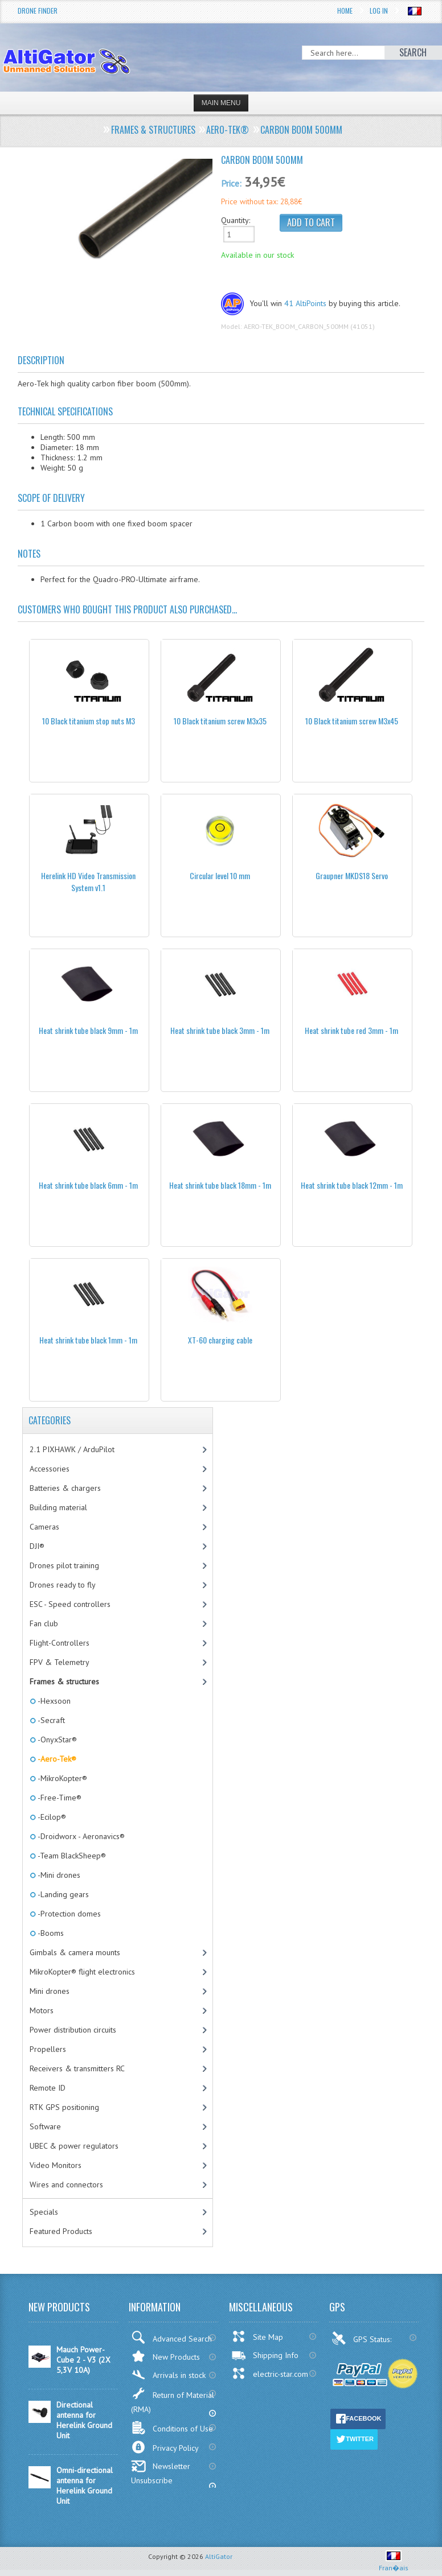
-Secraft (50, 1720)
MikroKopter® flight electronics (82, 1972)
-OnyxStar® (56, 1739)
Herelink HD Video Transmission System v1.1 (88, 881)
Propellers (48, 2049)
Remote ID (48, 2088)
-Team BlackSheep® (71, 1855)
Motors (42, 2010)
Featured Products (61, 2231)
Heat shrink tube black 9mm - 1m (88, 1030)
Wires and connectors (66, 2184)
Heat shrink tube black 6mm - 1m (88, 1185)
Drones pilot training (64, 1565)
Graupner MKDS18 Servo (352, 875)
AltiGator (218, 2556)
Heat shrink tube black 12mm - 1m (352, 1185)
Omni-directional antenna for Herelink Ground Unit (84, 2485)
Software (45, 2126)
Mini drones (49, 1991)
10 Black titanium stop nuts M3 (88, 721)
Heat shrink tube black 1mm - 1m (88, 1340)
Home (345, 10)
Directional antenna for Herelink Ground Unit (84, 2420)
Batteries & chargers (65, 1488)
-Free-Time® (58, 1797)
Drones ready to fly (63, 1585)
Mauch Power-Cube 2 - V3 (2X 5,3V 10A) (83, 2359)
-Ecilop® (51, 1817)
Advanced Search (171, 2337)
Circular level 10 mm (220, 875)
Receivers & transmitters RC (77, 2068)
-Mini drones (58, 1875)
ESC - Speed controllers (70, 1604)
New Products (165, 2356)
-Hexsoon (53, 1701)
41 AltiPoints (305, 303)
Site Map (257, 2336)
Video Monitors (55, 2165)
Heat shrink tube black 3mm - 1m (219, 1030)
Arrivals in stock (168, 2374)
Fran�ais (393, 2563)
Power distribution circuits (73, 2030)
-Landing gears (62, 1894)
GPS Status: (363, 2338)
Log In (379, 10)
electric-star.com (269, 2373)
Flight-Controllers (59, 1643)
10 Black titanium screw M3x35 (220, 721)
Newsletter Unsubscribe (160, 2473)
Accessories (49, 1469)
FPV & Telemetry (59, 1662)
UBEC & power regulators (74, 2146)
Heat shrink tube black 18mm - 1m (220, 1185)
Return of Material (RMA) (172, 2400)
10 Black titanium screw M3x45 (351, 721)
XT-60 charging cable (220, 1340)
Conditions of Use (172, 2428)
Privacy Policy (165, 2447)
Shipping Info (264, 2355)
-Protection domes (68, 1914)
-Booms (50, 1933)
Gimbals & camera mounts (75, 1952)
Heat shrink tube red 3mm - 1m (351, 1030)
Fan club (44, 1623)
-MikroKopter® (61, 1778)
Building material (58, 1507)
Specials (44, 2212)
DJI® (37, 1546)
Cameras (44, 1527)
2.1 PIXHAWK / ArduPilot (72, 1449)
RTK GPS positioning (64, 2107)
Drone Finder (38, 10)
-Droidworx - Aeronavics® (80, 1836)
